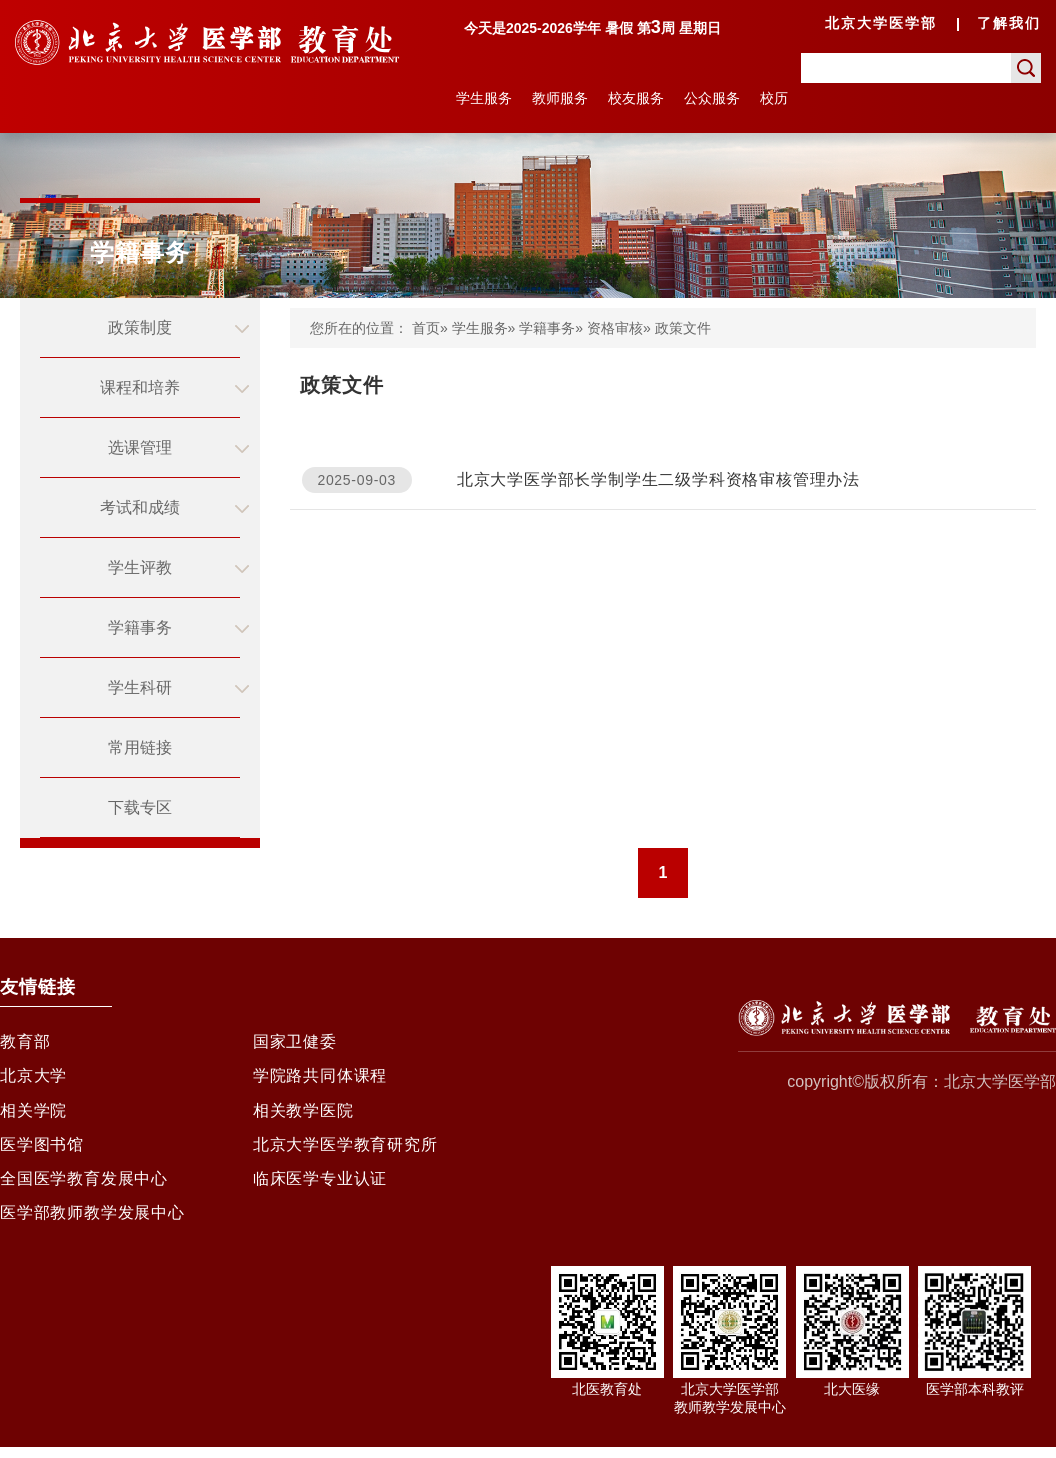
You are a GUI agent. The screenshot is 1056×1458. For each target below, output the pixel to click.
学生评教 (140, 567)
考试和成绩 (140, 507)
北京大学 (33, 1078)
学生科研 (140, 687)
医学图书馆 (42, 1150)
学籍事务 (140, 627)
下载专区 (140, 807)
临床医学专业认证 (320, 1186)
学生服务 (484, 98)
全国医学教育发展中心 (84, 1186)
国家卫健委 (295, 1042)
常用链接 (140, 747)
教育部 (25, 1042)
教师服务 (560, 98)
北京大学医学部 (881, 23)
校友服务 (636, 98)
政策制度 (140, 327)
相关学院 (33, 1114)
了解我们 (1009, 23)
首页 (426, 328)
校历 (774, 98)
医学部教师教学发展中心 (92, 1222)
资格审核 (615, 328)
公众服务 (712, 98)
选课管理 (140, 447)
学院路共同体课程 (320, 1078)
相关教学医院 (303, 1114)
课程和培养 (140, 387)
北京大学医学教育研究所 (345, 1150)
